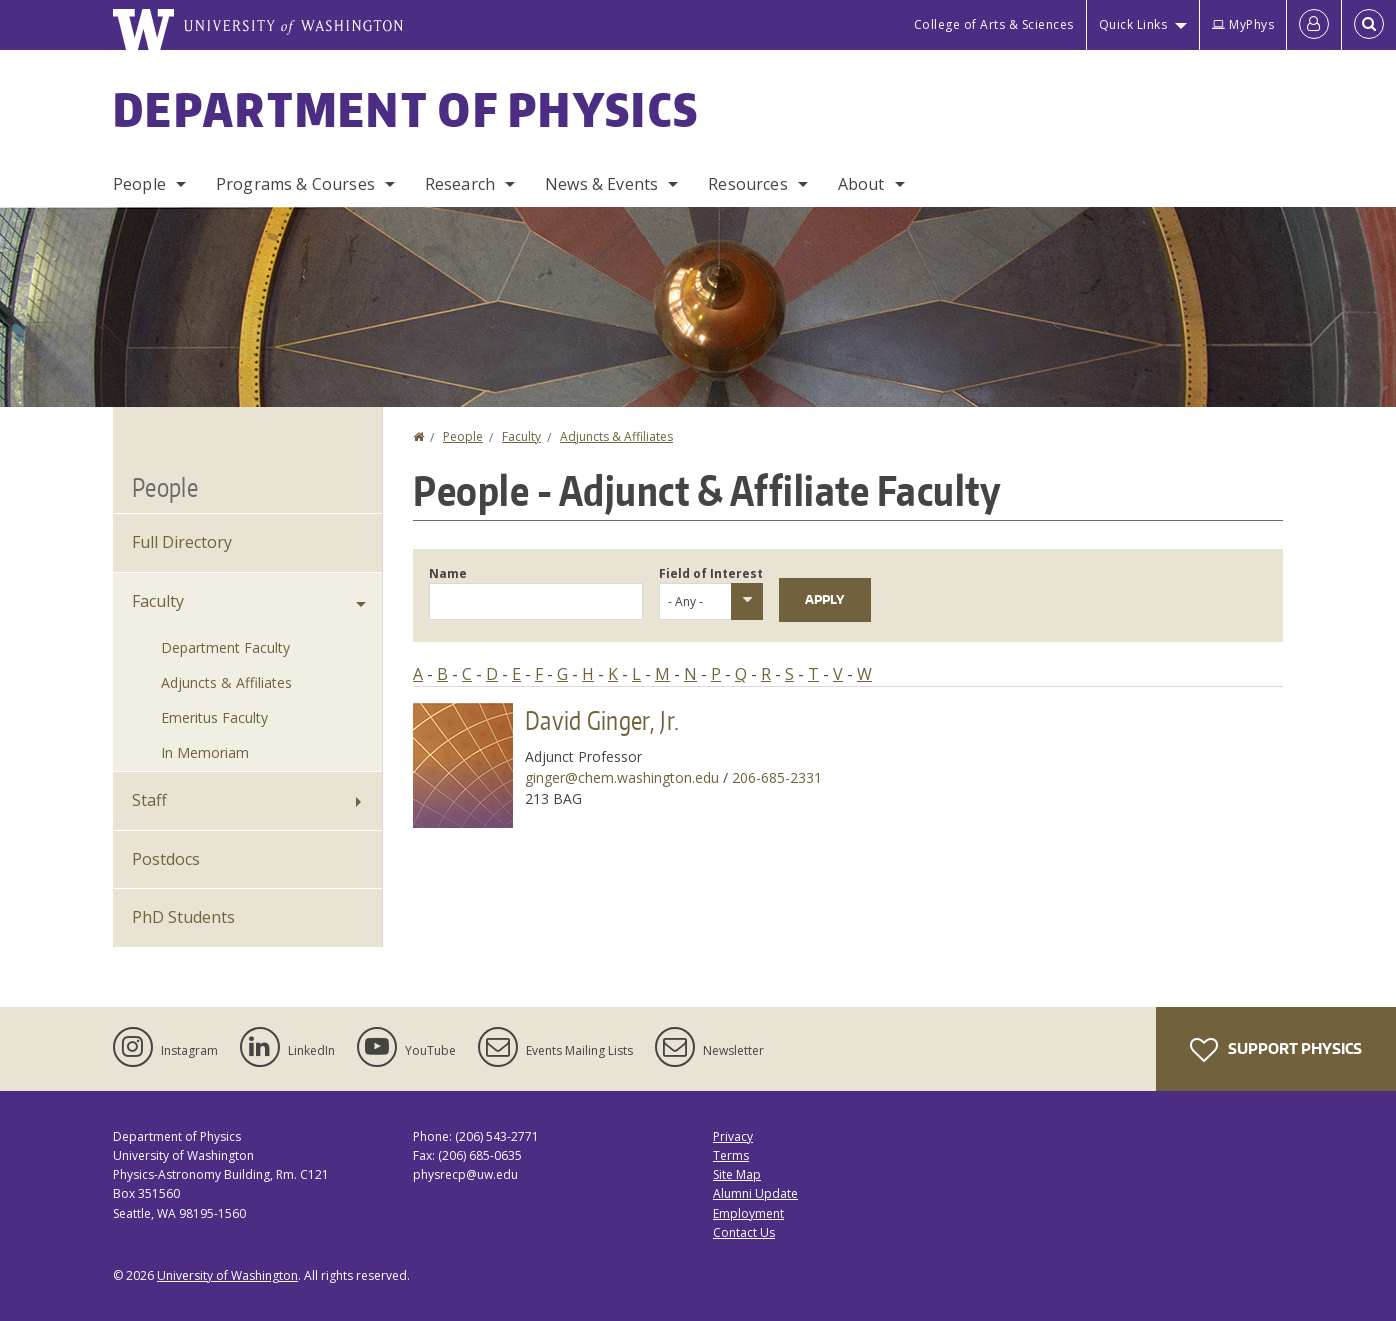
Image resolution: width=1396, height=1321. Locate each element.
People (139, 184)
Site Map (737, 1174)
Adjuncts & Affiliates (616, 436)
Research (460, 184)
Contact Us (744, 1232)
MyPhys (1243, 24)
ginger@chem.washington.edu (622, 777)
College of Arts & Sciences (994, 24)
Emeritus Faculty (214, 717)
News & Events (601, 184)
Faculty (521, 436)
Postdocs (166, 859)
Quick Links (1133, 24)
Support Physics (1276, 1050)
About (861, 184)
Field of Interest (711, 573)
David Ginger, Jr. (602, 720)
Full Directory (182, 542)
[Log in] (1314, 25)
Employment (748, 1213)
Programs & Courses (295, 184)
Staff (149, 800)
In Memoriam (205, 752)
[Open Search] (1369, 25)
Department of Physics (406, 109)
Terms (731, 1155)
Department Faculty (225, 647)
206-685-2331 (777, 777)
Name (448, 573)
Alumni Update (755, 1193)
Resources (747, 184)
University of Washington (227, 1275)
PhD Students (183, 917)
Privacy (733, 1136)
